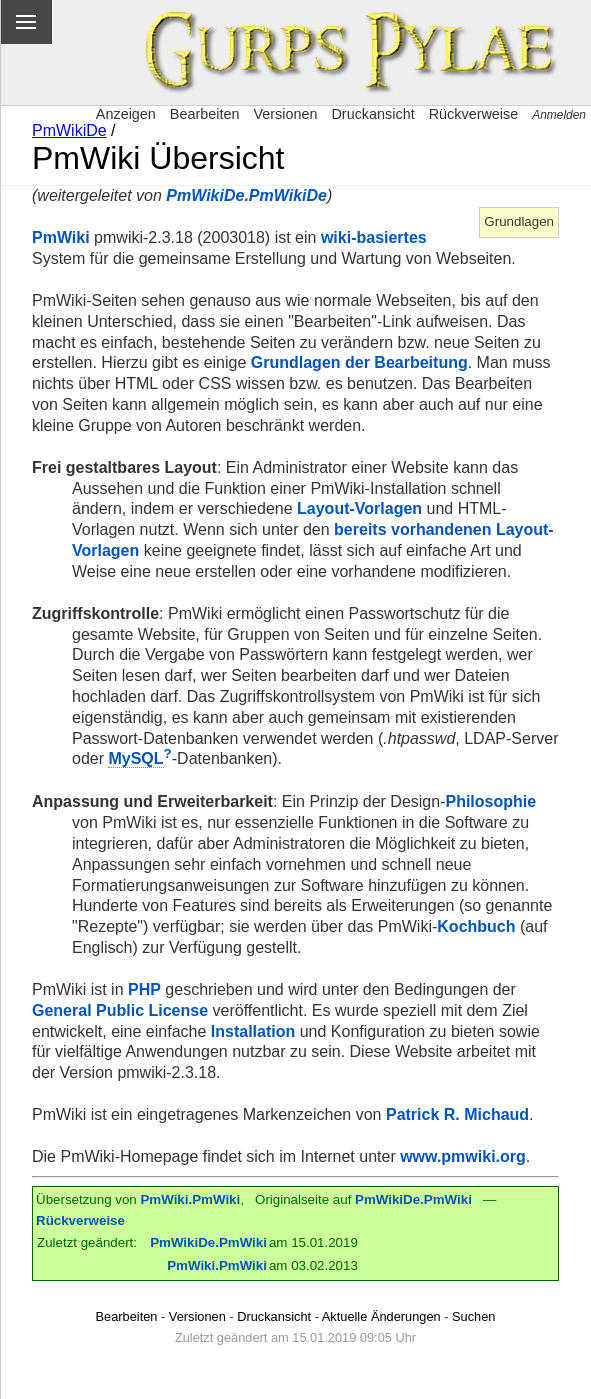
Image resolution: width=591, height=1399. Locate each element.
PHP (144, 989)
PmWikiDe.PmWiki (413, 1199)
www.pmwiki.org (463, 1156)
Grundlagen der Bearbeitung (359, 362)
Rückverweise (474, 114)
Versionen (285, 114)
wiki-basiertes (374, 237)
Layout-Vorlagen (359, 508)
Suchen (473, 1316)
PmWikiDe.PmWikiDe (246, 195)
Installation (253, 1031)
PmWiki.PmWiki (190, 1199)
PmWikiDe (69, 130)
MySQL (135, 758)
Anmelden (559, 115)
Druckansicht (372, 114)
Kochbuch (476, 926)
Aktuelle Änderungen (381, 1316)
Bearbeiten (205, 114)
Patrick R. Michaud (457, 1114)
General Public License (120, 1010)
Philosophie (490, 801)
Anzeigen (126, 114)
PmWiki (61, 237)
